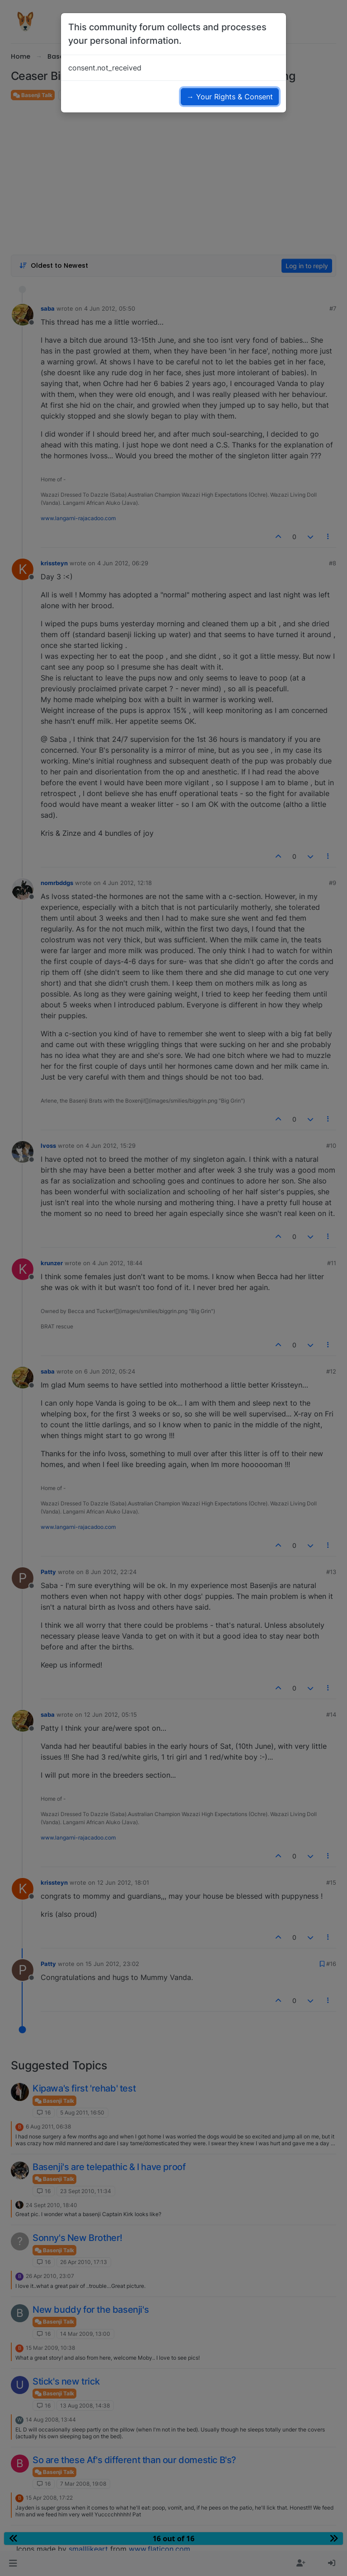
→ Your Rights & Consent (230, 96)
